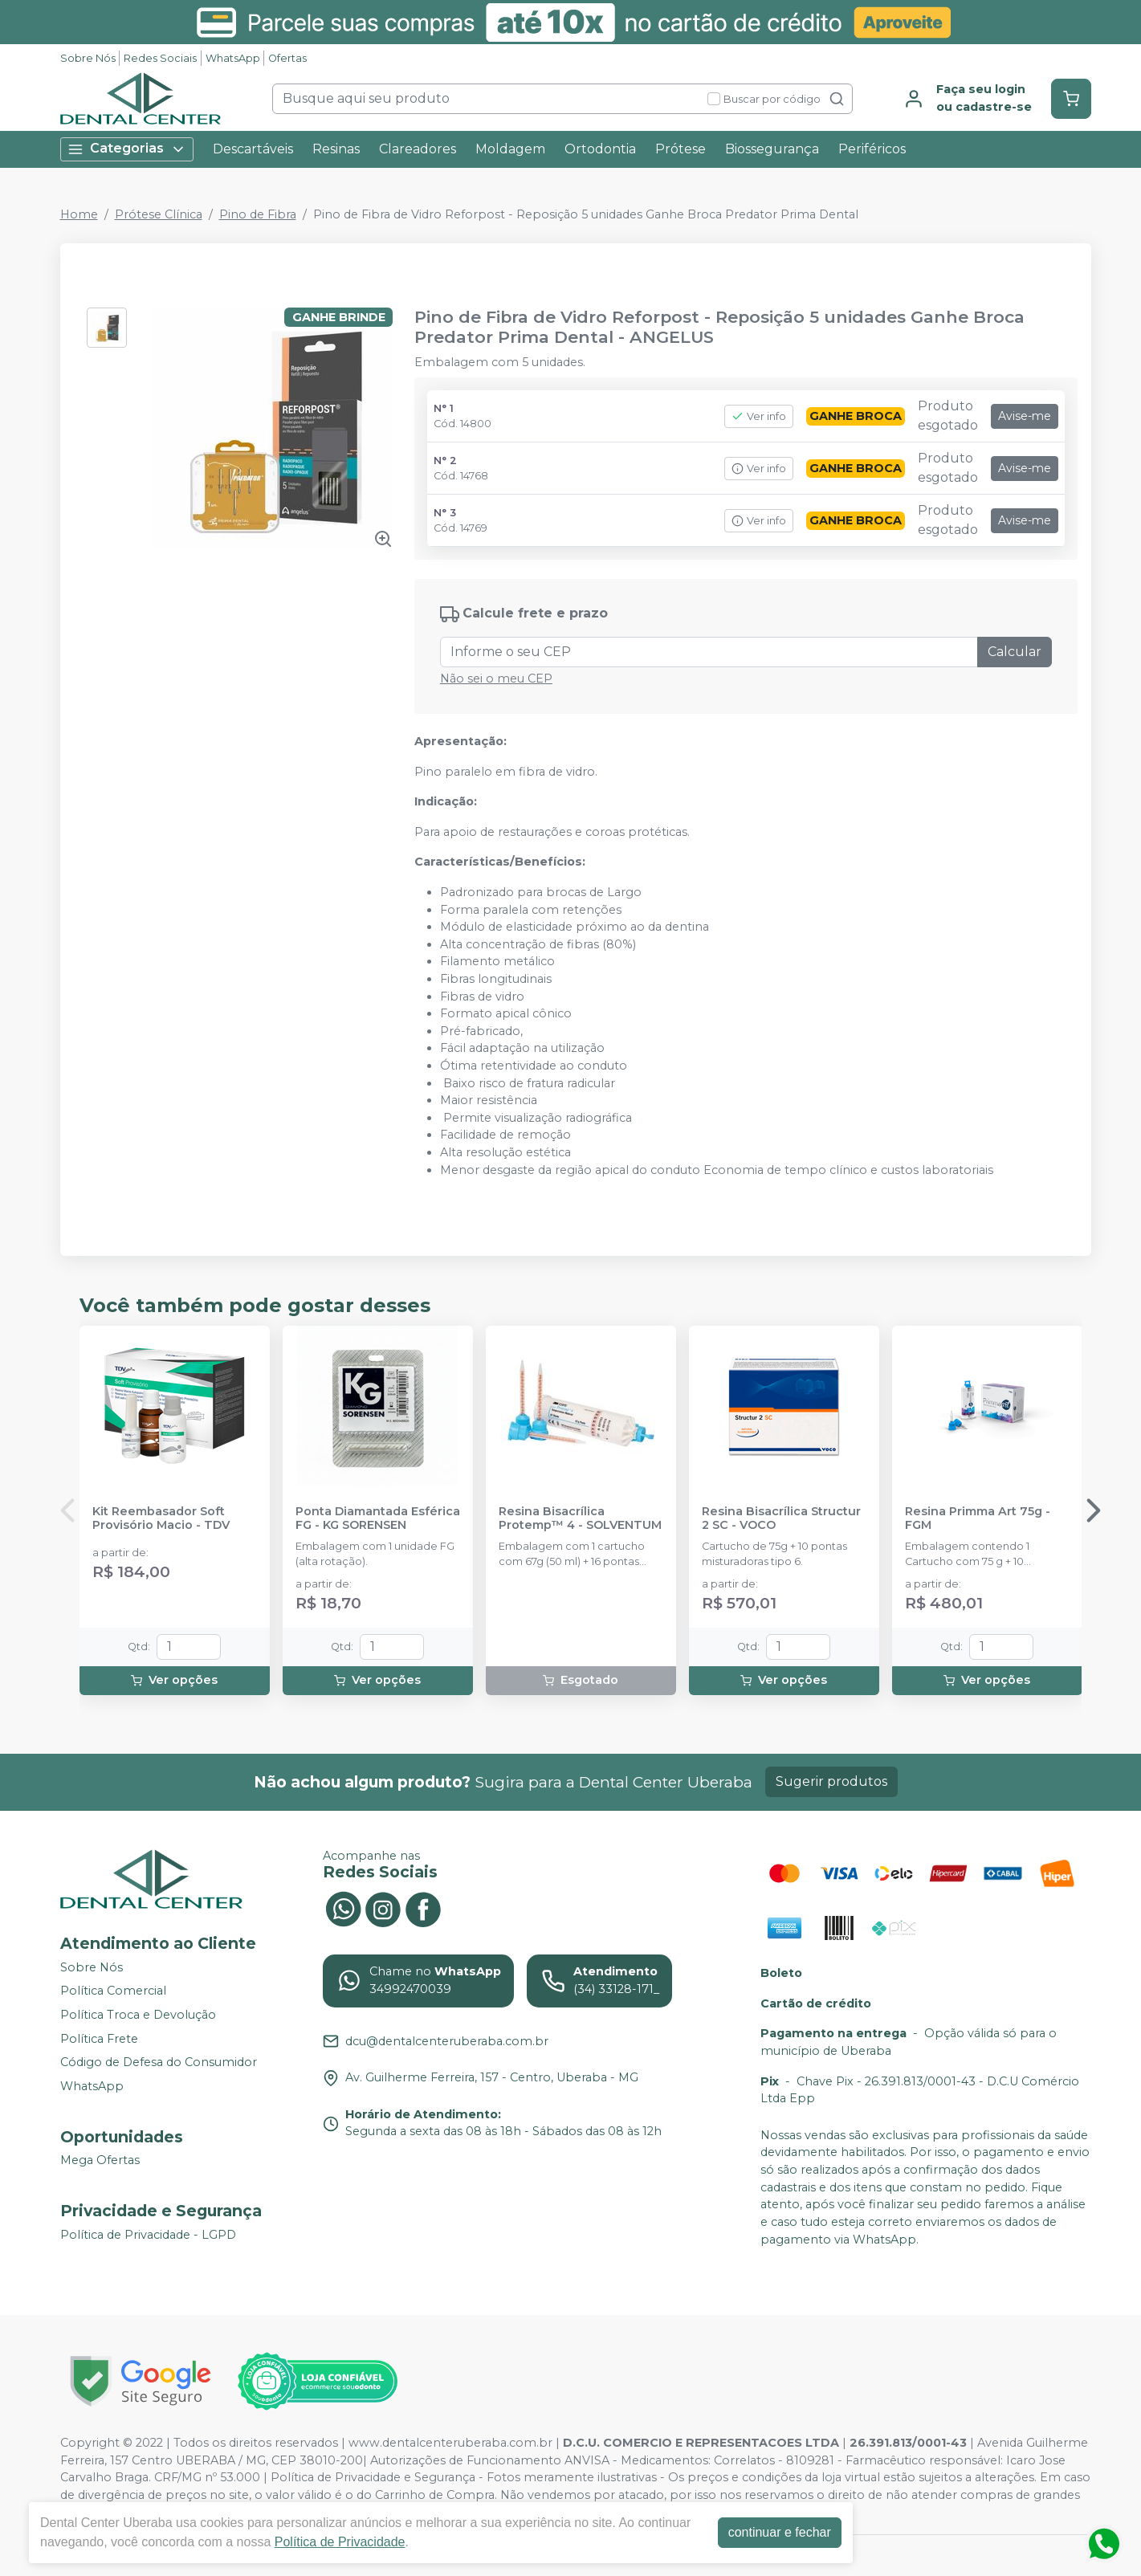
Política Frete (99, 2039)
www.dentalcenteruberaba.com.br (450, 2442)
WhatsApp (233, 58)
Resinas (336, 149)
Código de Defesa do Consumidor (158, 2062)
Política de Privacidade (340, 2542)
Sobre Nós (88, 58)
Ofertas (287, 58)
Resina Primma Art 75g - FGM (977, 1518)
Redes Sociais (160, 58)
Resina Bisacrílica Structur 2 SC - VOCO (781, 1518)
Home (79, 214)
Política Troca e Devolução (138, 2014)
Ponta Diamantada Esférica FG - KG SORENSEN (377, 1518)
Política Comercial (113, 1991)
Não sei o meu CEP (496, 678)
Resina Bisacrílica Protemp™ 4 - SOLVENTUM (580, 1518)
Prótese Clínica (158, 214)
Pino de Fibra (257, 214)
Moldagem (510, 149)
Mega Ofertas (100, 2161)
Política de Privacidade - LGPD (148, 2235)
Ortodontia (600, 149)
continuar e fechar (779, 2532)
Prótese (680, 149)
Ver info (758, 416)
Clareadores (417, 149)
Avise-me (1024, 416)
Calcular (1014, 651)
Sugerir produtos (831, 1781)
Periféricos (872, 149)
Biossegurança (772, 149)
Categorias (126, 149)
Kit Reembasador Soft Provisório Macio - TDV (161, 1518)
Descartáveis (253, 149)
